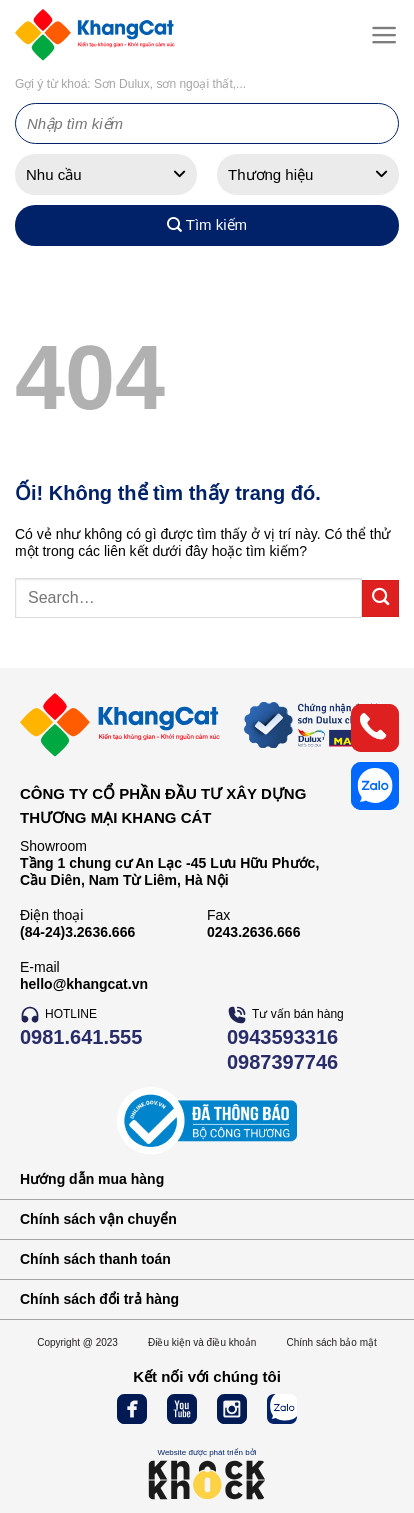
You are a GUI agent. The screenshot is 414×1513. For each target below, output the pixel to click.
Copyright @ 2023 (77, 1342)
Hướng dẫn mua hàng (92, 1179)
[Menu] (380, 35)
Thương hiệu (270, 174)
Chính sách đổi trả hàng (99, 1299)
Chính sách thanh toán (95, 1259)
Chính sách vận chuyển (98, 1219)
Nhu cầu (54, 174)
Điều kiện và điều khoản (202, 1342)
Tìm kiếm (207, 225)
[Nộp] (380, 598)
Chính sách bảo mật (331, 1342)
